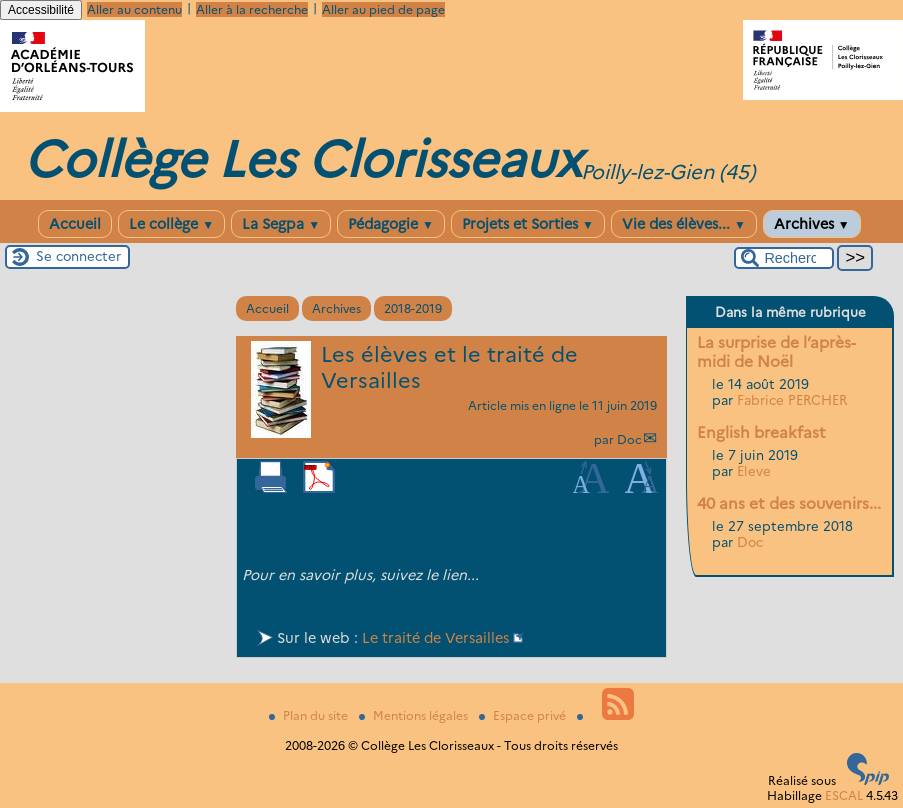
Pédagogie (391, 224)
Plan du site (310, 715)
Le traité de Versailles (435, 638)
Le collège (171, 224)
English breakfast (761, 432)
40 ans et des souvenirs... (789, 503)
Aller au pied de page (383, 9)
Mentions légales (415, 715)
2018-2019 (413, 308)
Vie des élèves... (684, 224)
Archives (812, 224)
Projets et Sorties (528, 224)
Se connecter (78, 256)
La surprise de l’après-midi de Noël (776, 352)
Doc (629, 439)
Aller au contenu (134, 9)
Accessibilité (41, 10)
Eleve (754, 471)
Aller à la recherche (252, 9)
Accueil (75, 224)
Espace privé (524, 715)
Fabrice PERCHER (792, 400)
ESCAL (844, 795)
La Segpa (281, 224)
